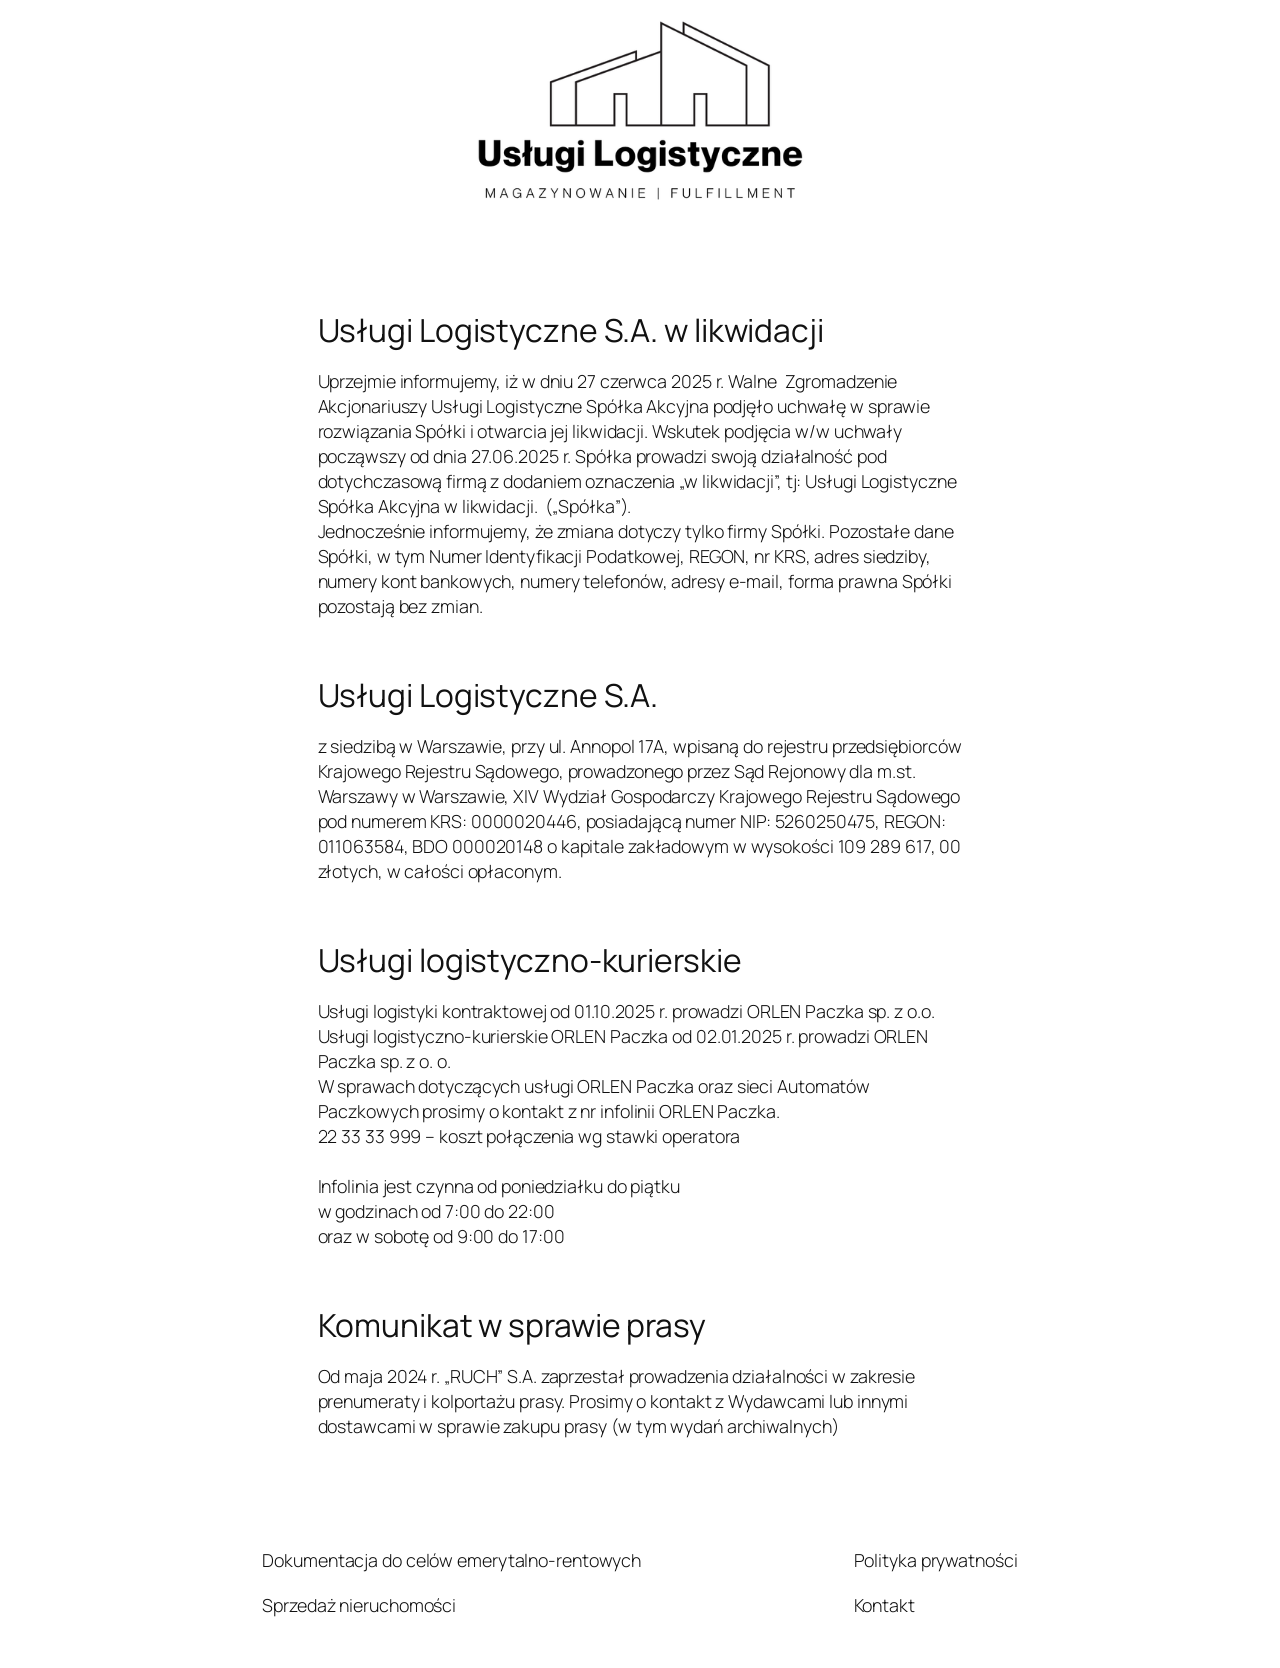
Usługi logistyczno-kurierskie (530, 961)
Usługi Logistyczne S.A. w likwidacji (571, 331)
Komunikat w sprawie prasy (512, 1326)
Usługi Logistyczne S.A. (488, 696)
